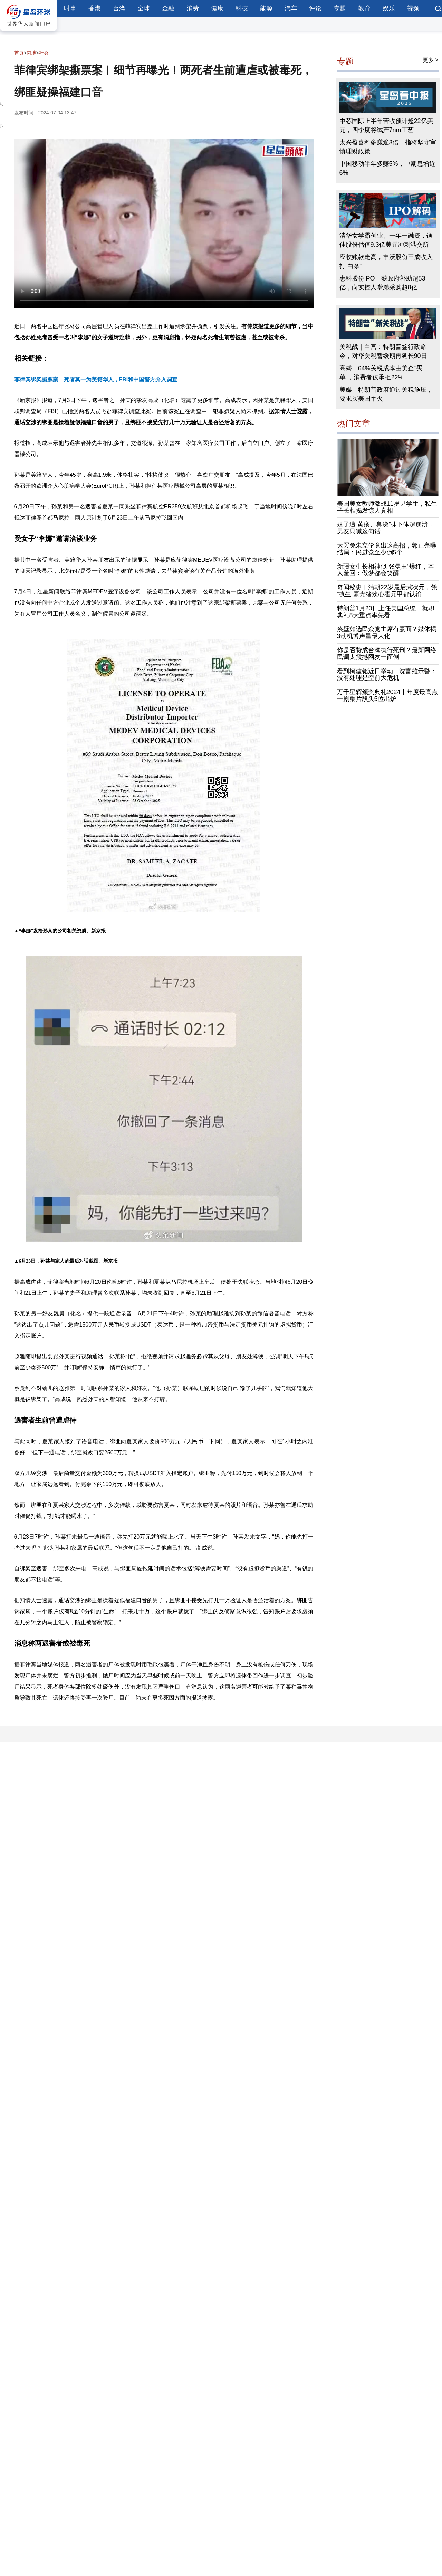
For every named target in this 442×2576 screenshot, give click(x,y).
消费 (192, 8)
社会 (44, 53)
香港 (94, 8)
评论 (315, 8)
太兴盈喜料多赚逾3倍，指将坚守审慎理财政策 (387, 147)
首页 (19, 53)
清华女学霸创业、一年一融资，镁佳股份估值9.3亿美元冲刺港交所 (386, 240)
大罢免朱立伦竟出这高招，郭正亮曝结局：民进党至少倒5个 (386, 549)
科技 (242, 8)
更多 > (431, 60)
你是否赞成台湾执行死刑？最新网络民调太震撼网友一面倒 (386, 653)
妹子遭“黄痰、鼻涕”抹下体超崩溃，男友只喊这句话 (385, 528)
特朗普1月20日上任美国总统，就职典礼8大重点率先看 (385, 612)
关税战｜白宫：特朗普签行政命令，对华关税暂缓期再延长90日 (383, 351)
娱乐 (389, 8)
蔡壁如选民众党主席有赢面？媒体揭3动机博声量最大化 (386, 632)
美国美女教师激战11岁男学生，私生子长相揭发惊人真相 (387, 507)
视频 (413, 8)
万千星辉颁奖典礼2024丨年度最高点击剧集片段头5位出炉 (387, 695)
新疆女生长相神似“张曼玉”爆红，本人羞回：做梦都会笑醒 (385, 570)
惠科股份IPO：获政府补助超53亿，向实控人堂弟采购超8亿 (382, 283)
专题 (340, 8)
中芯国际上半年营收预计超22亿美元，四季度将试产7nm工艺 (386, 125)
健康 (217, 8)
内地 (31, 53)
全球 (143, 8)
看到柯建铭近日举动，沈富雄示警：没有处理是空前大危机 (386, 675)
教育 (364, 8)
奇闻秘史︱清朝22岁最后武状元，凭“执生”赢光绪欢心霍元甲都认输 (387, 591)
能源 (266, 8)
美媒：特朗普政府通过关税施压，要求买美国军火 (386, 394)
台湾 (119, 8)
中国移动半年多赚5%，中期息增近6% (387, 168)
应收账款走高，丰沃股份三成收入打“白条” (386, 261)
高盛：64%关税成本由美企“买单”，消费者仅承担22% (380, 373)
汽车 (291, 8)
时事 (70, 8)
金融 (168, 8)
